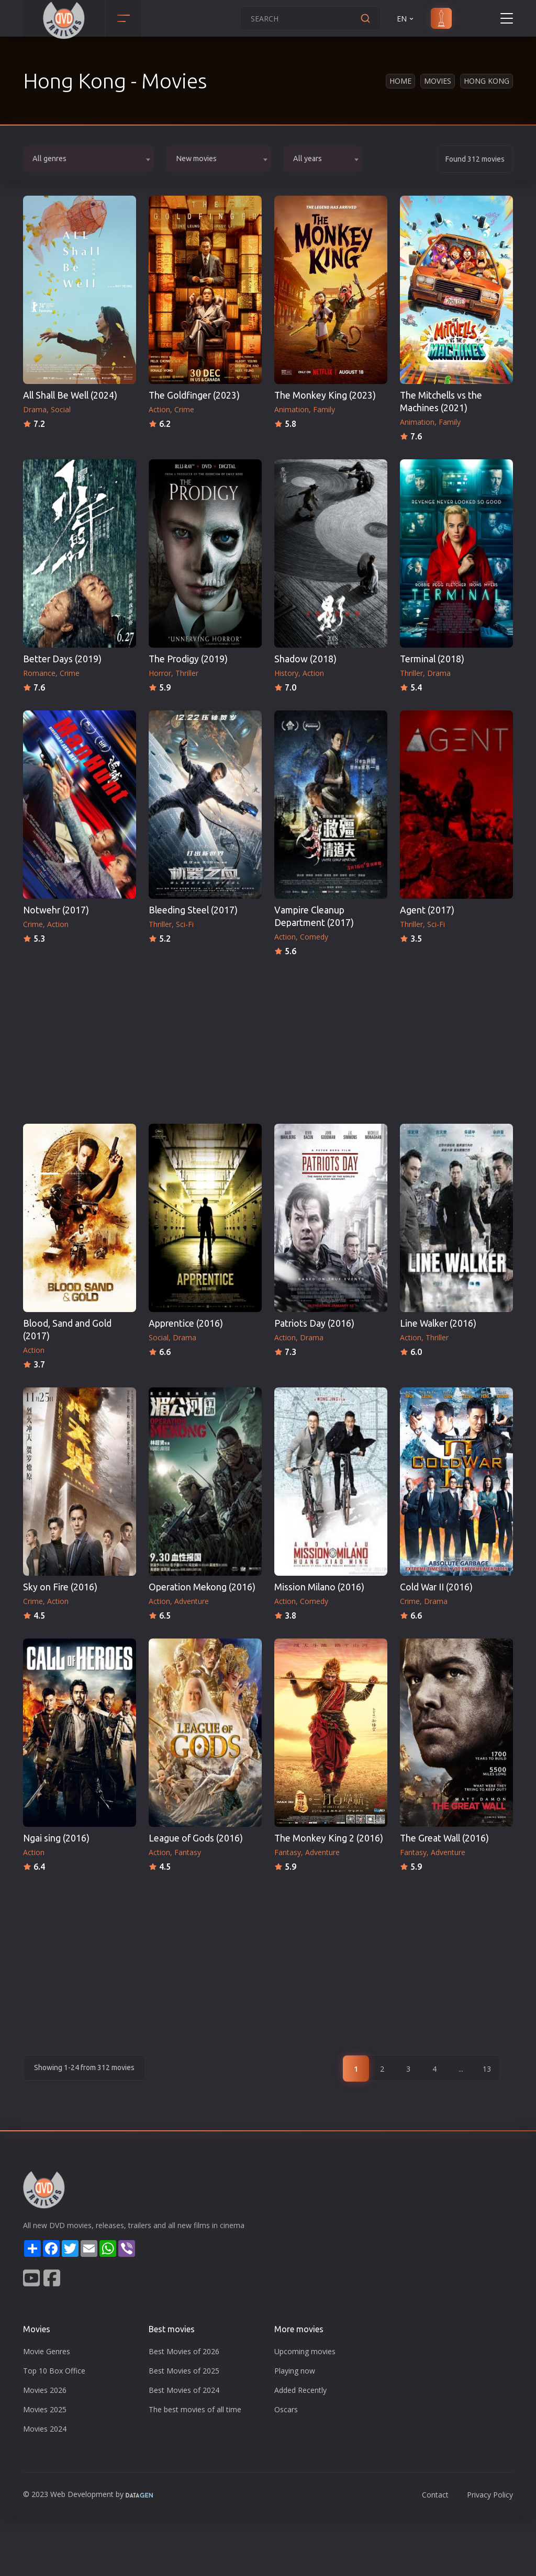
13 (487, 2069)
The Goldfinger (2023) (194, 395)
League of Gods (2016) (196, 1838)
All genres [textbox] (49, 158)
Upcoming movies (305, 2351)
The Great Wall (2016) (444, 1838)
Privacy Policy (490, 2495)
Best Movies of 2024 (184, 2390)
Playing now (294, 2371)
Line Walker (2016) (438, 1323)
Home (400, 81)
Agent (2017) (427, 910)
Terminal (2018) (432, 659)
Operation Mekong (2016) (202, 1587)
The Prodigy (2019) (188, 659)
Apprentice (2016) (186, 1323)
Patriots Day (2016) (314, 1323)
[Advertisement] (268, 1037)
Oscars (286, 2409)
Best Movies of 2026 (184, 2351)
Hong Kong (486, 81)
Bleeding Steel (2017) (193, 910)
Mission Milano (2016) (319, 1587)
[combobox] (88, 159)
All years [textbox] (307, 158)
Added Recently (300, 2390)
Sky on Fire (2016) (60, 1587)
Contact (435, 2495)
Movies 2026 (44, 2390)
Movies (437, 81)
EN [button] (406, 19)
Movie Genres (46, 2351)
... (461, 2069)
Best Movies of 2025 (184, 2371)
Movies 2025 (44, 2409)
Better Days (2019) (62, 659)
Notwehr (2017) (56, 910)
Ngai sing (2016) (56, 1838)
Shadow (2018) (305, 659)
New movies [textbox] (196, 158)
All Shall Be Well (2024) (70, 395)
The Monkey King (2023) (325, 395)
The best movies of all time (195, 2409)
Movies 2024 (44, 2429)
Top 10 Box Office (54, 2371)
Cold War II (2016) (436, 1587)
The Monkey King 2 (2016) (328, 1838)
